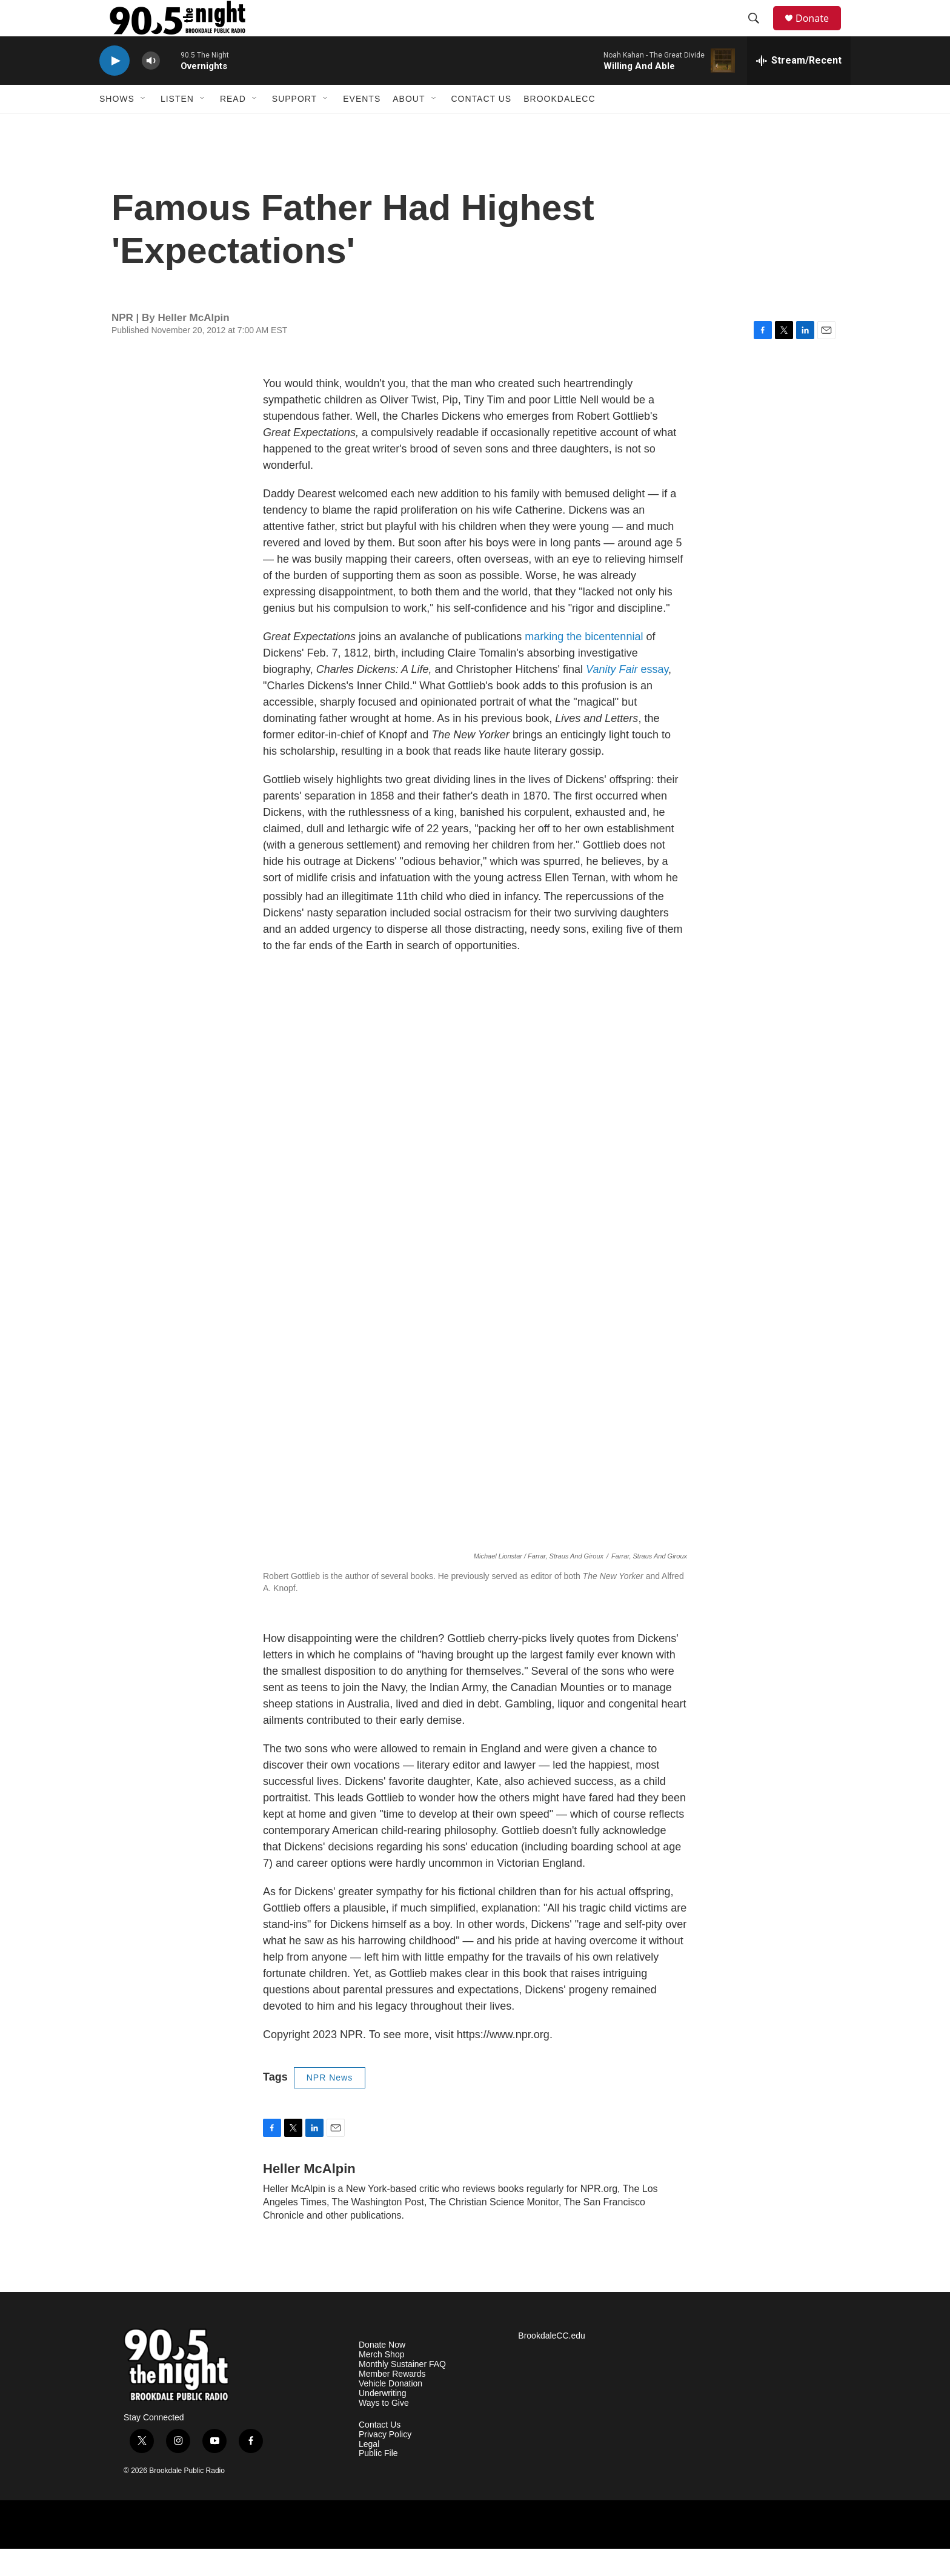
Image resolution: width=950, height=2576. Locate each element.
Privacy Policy (385, 2461)
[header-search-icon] (759, 32)
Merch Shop (381, 2381)
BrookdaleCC (559, 126)
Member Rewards (392, 2401)
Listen (177, 126)
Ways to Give (384, 2430)
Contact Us (481, 126)
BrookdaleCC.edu (551, 2363)
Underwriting (383, 2420)
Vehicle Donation (390, 2410)
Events (361, 126)
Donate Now (382, 2372)
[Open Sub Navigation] (143, 126)
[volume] (151, 88)
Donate (820, 31)
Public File (378, 2480)
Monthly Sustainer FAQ (402, 2391)
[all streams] (799, 88)
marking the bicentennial (584, 664)
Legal (369, 2471)
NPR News (330, 2105)
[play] (114, 88)
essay (627, 696)
